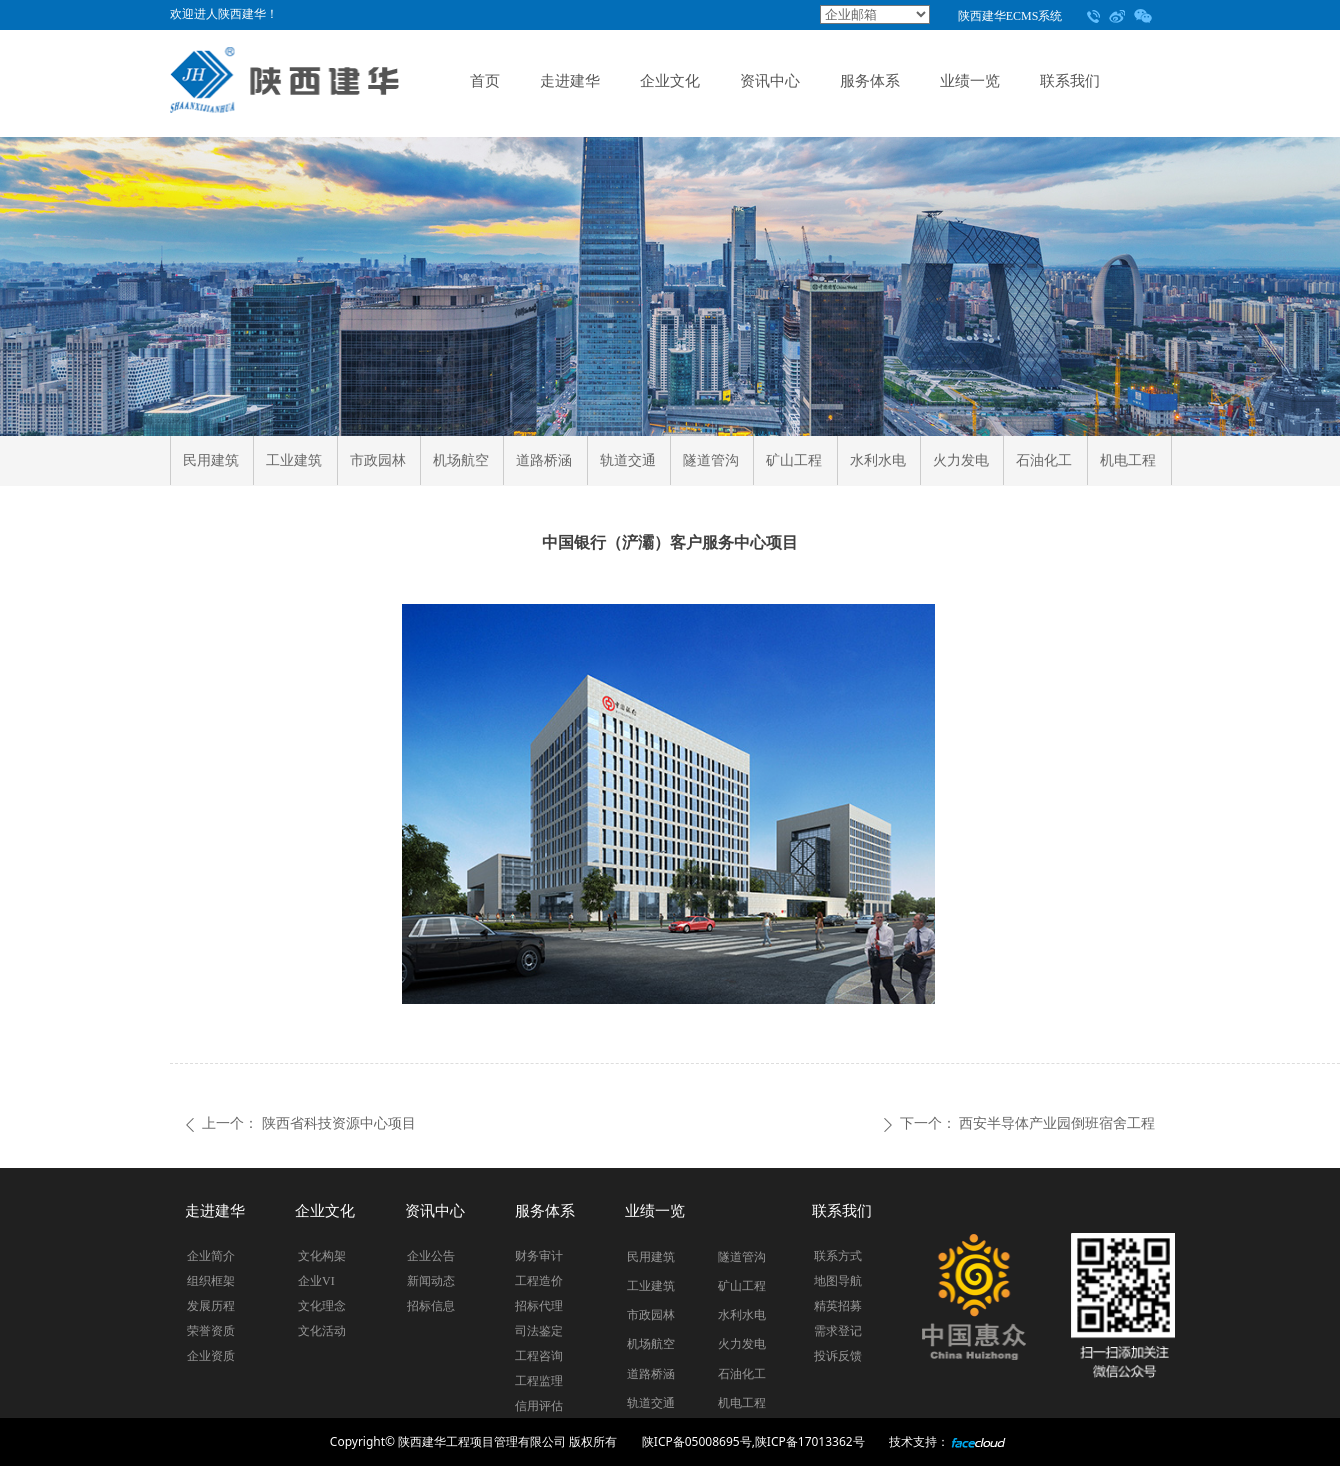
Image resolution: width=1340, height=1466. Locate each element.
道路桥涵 (544, 460)
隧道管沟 (711, 460)
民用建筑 (211, 460)
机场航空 (461, 460)
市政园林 (378, 460)
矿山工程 (794, 460)
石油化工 (1044, 460)
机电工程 (1128, 460)
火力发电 (961, 460)
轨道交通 (628, 460)
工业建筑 (294, 460)
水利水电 (878, 460)
